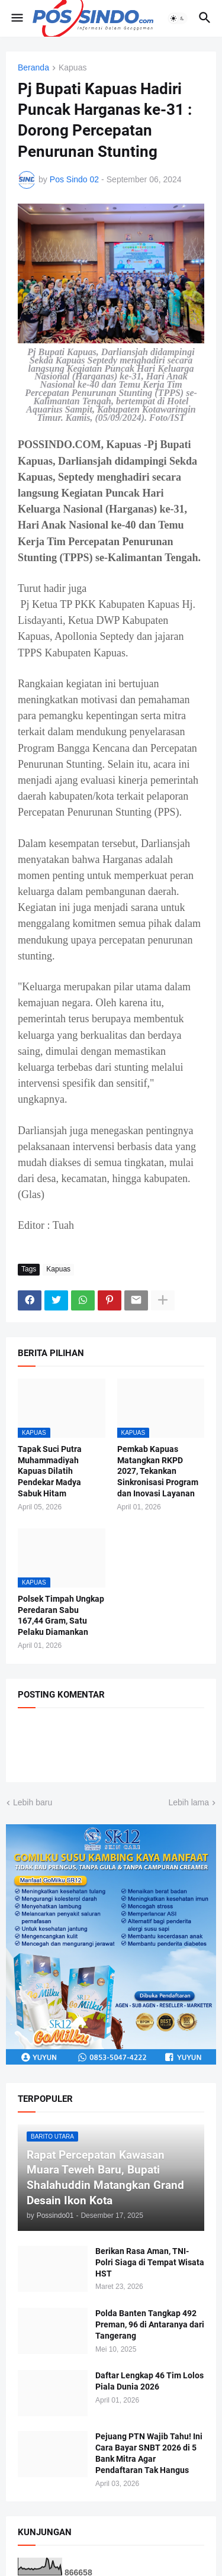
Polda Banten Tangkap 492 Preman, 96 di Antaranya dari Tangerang (149, 2324)
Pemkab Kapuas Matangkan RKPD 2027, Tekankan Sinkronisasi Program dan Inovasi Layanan (157, 1471)
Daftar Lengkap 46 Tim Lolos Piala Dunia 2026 (149, 2381)
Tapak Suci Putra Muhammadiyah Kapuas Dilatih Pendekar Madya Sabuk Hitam (50, 1471)
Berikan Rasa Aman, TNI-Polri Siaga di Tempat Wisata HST (149, 2262)
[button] (16, 18)
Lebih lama (189, 1802)
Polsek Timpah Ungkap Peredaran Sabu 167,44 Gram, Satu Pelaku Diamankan (61, 1615)
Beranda (33, 67)
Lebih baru (32, 1802)
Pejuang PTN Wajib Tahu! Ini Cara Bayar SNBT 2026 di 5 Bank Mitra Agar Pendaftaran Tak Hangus (148, 2453)
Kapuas (72, 67)
